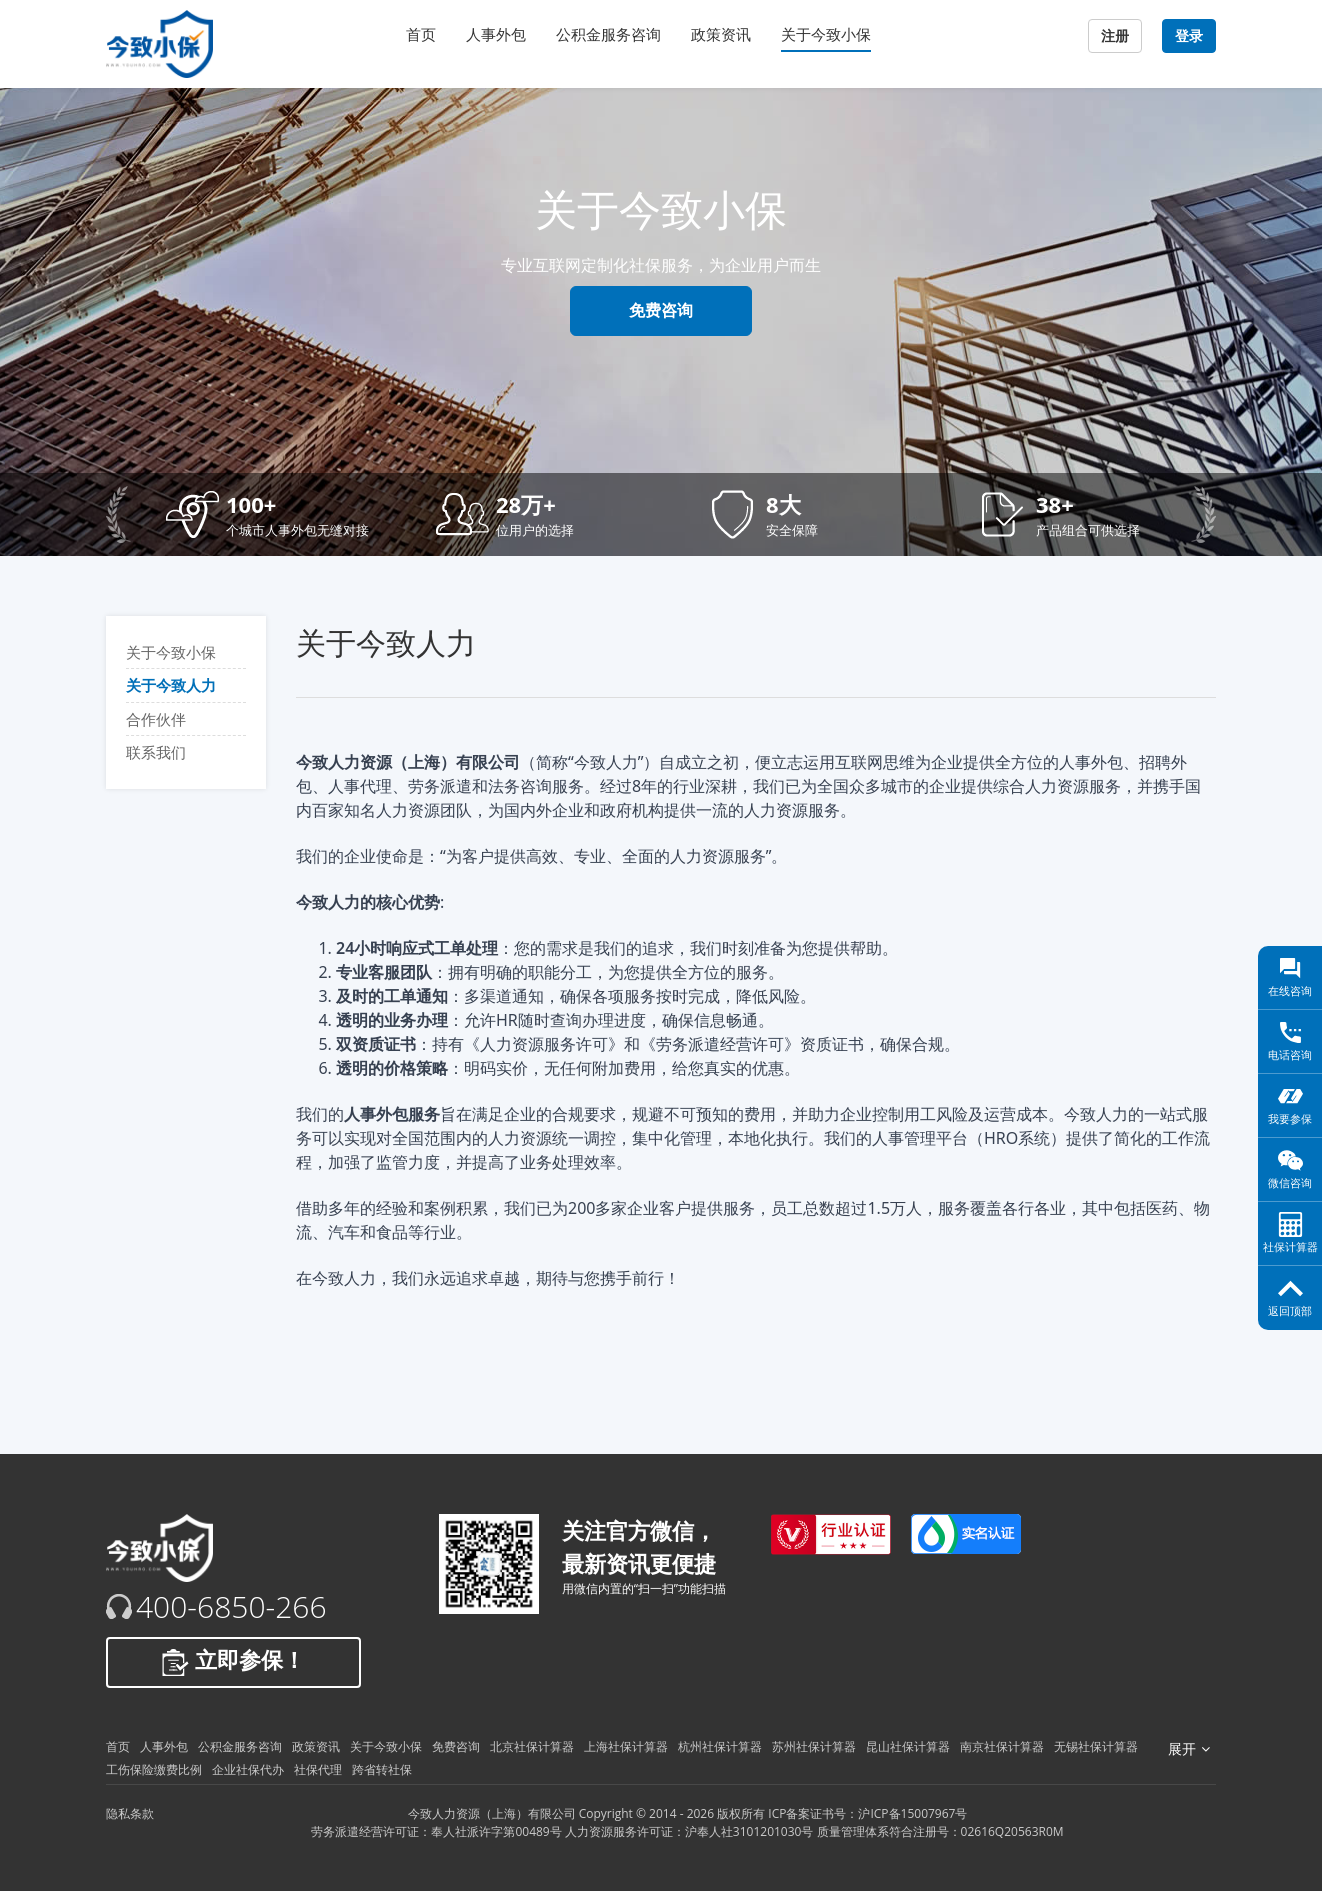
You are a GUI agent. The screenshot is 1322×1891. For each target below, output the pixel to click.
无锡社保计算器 (1096, 1746)
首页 (421, 34)
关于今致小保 (826, 34)
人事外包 (496, 34)
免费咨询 (661, 310)
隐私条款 (130, 1813)
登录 (1189, 36)
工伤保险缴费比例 (154, 1769)
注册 (1115, 36)
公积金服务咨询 (608, 34)
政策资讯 (721, 34)
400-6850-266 (231, 1607)
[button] (286, 514)
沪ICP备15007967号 (912, 1813)
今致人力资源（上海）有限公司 (492, 1813)
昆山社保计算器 (908, 1746)
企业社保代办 (248, 1769)
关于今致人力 (171, 685)
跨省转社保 (382, 1769)
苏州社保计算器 (814, 1746)
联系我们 (156, 752)
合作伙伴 (156, 719)
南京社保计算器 (1002, 1746)
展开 (1189, 1749)
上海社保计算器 (626, 1746)
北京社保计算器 (532, 1746)
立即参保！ (233, 1662)
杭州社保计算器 (720, 1746)
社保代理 (318, 1769)
